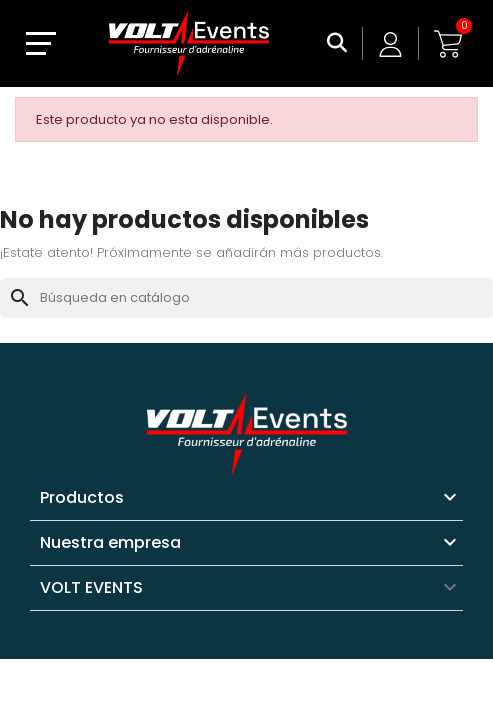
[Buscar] (246, 298)
